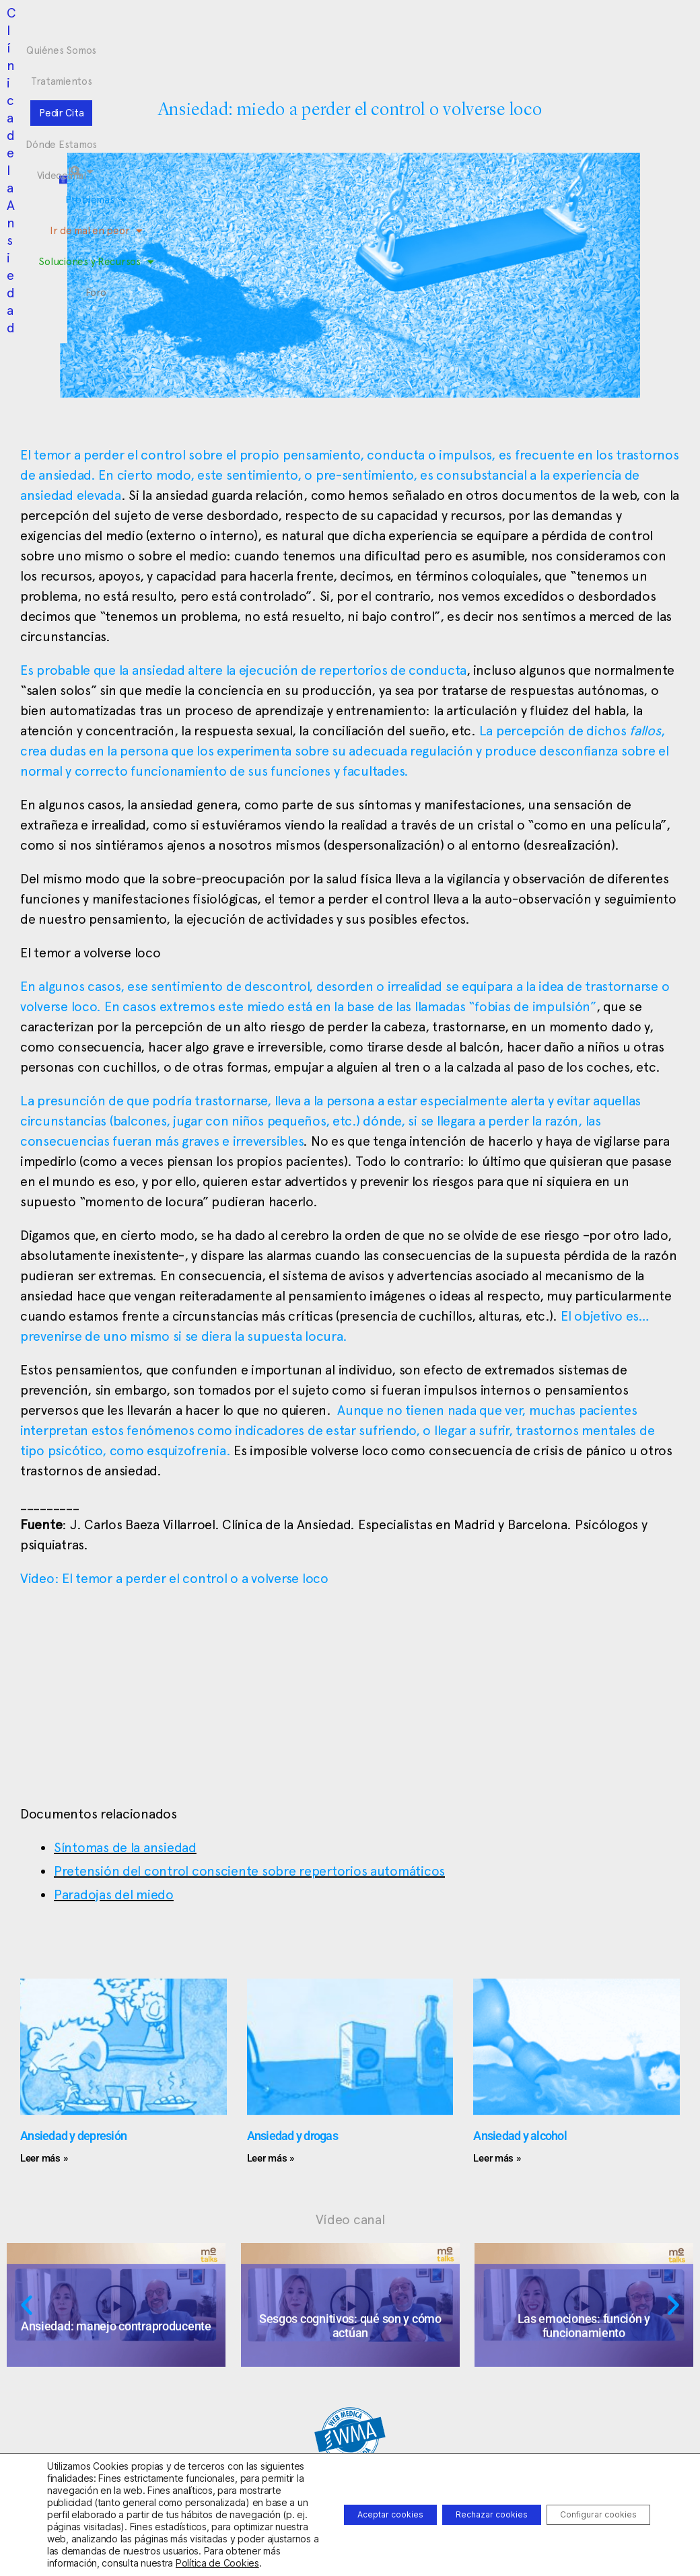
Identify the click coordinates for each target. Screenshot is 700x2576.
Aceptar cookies (335, 2496)
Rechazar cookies (458, 2496)
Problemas (203, 51)
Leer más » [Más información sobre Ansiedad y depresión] (43, 2158)
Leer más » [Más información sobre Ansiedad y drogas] (270, 2158)
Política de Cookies (162, 2563)
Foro (487, 51)
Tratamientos (262, 26)
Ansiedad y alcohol (520, 2136)
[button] (600, 53)
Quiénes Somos (180, 26)
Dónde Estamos (408, 26)
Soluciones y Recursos (408, 51)
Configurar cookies (587, 2496)
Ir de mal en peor (292, 51)
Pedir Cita (332, 26)
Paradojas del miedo (114, 1894)
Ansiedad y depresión (73, 2136)
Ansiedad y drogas (292, 2136)
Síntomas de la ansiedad (125, 1847)
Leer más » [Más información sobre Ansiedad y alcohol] (496, 2158)
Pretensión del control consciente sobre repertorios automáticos (249, 1871)
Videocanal (485, 26)
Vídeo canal (350, 2219)
